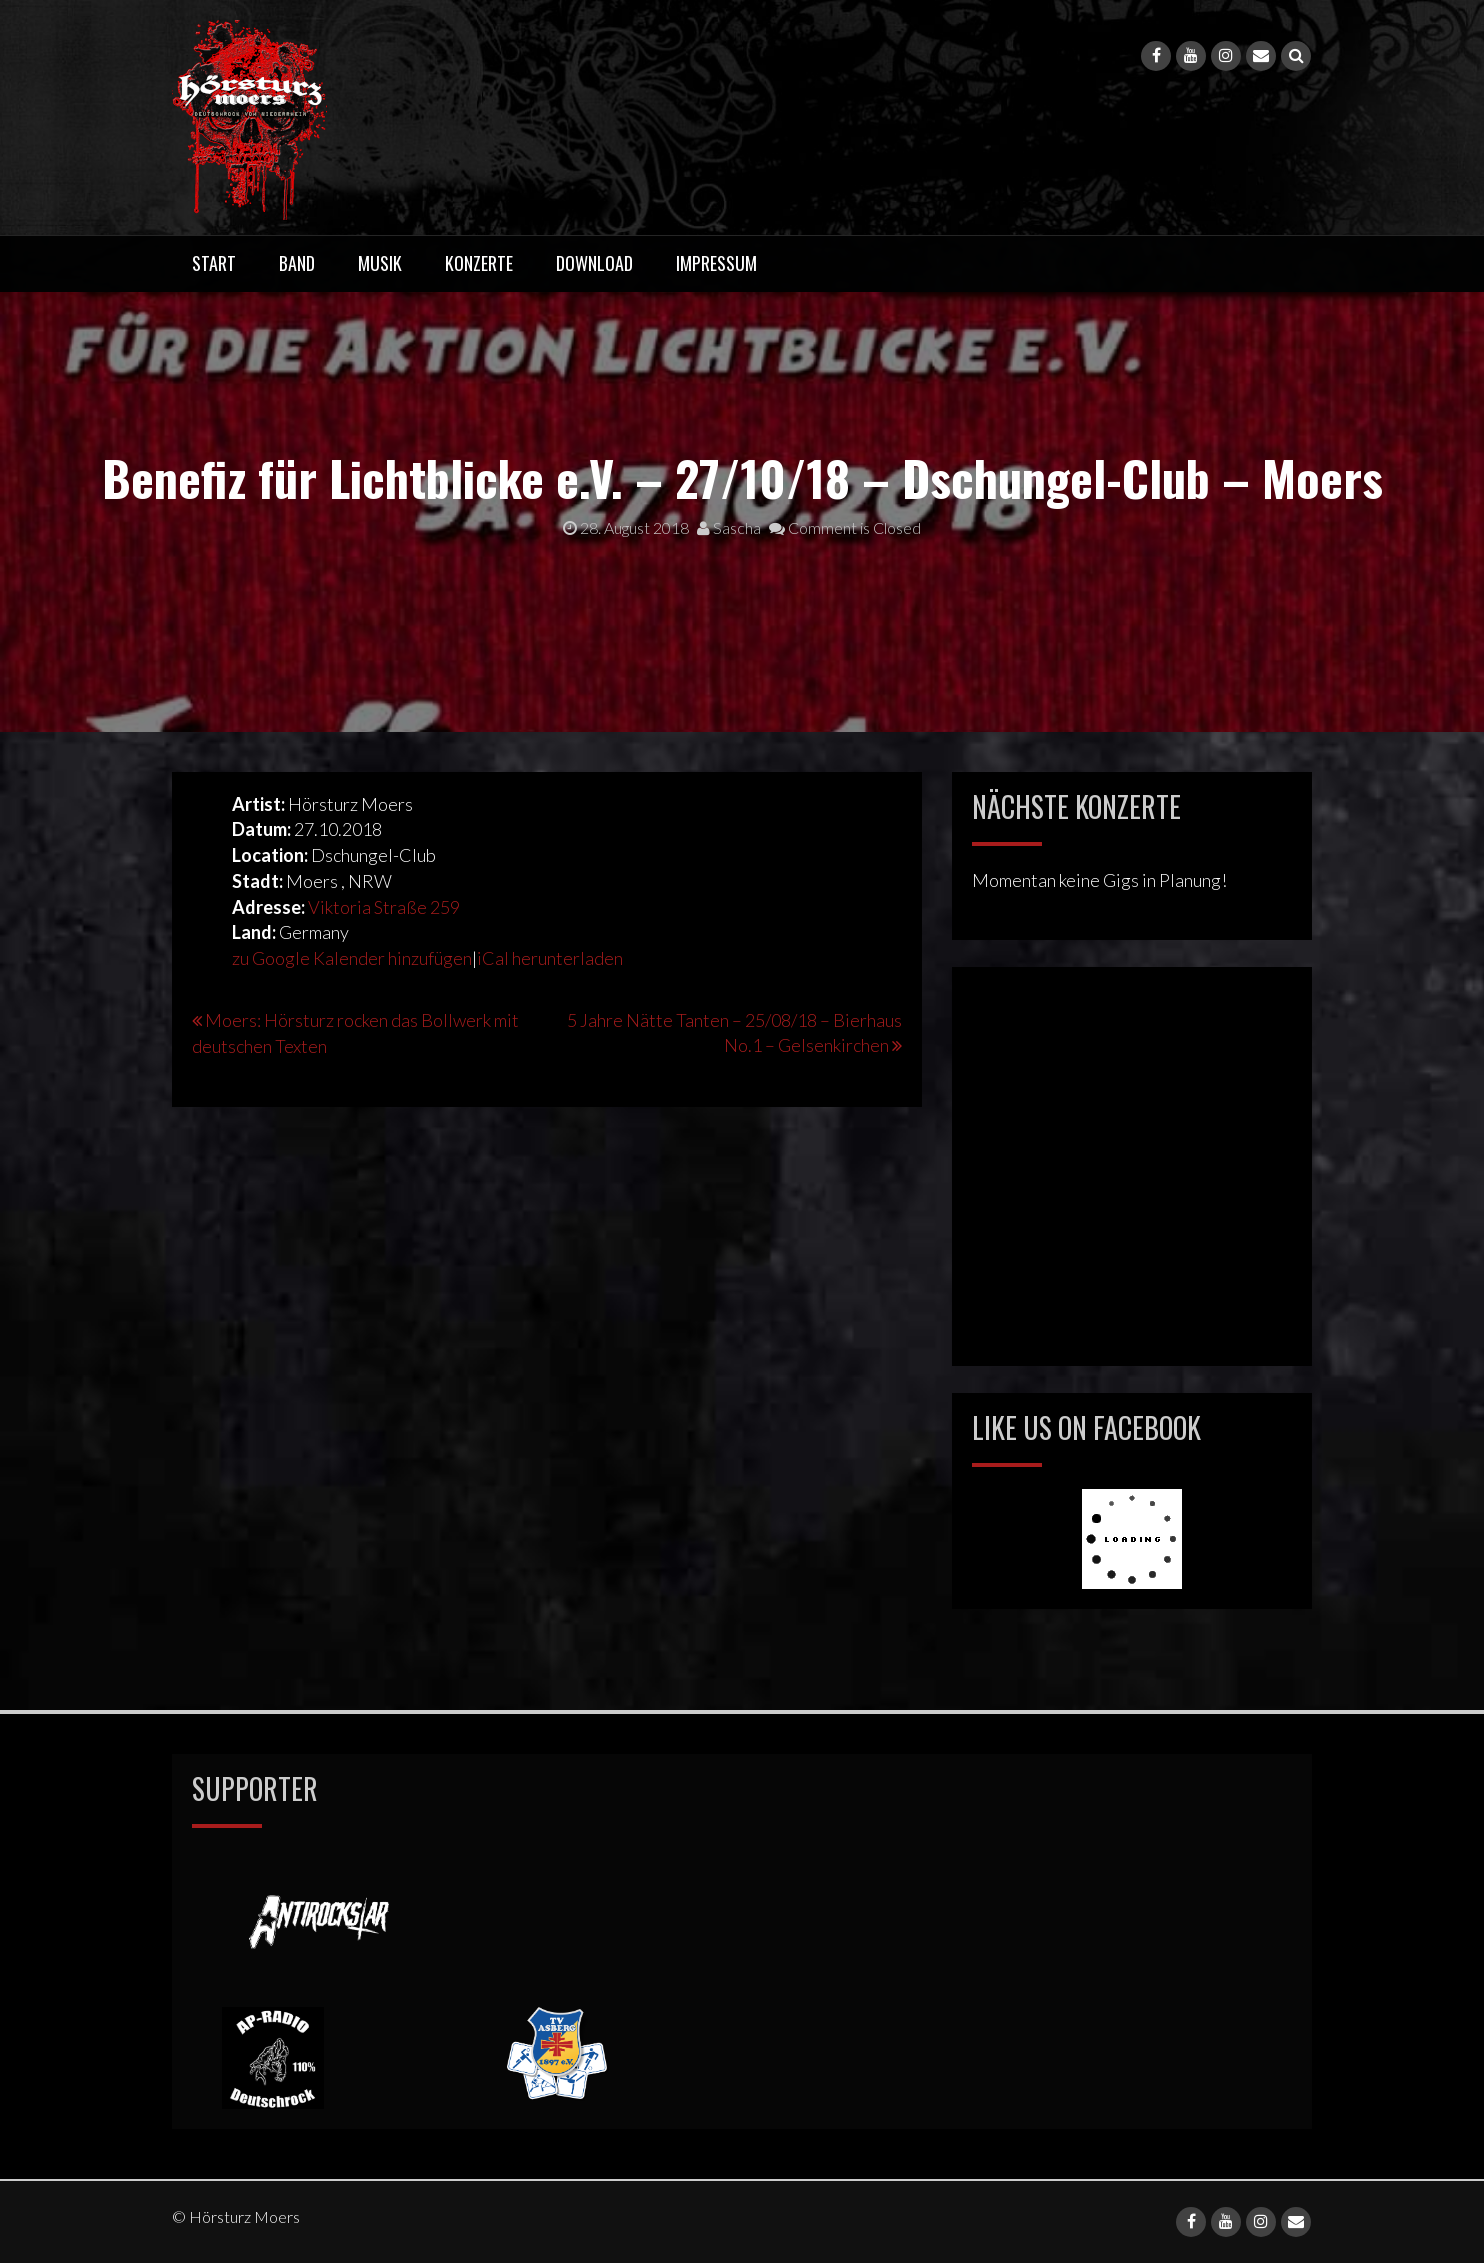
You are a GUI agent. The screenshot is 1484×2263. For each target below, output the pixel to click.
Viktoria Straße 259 (384, 907)
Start (214, 263)
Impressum (716, 263)
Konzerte (479, 263)
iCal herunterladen (550, 958)
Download (594, 263)
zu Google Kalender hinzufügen (352, 958)
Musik (380, 263)
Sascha (729, 527)
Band (297, 263)
